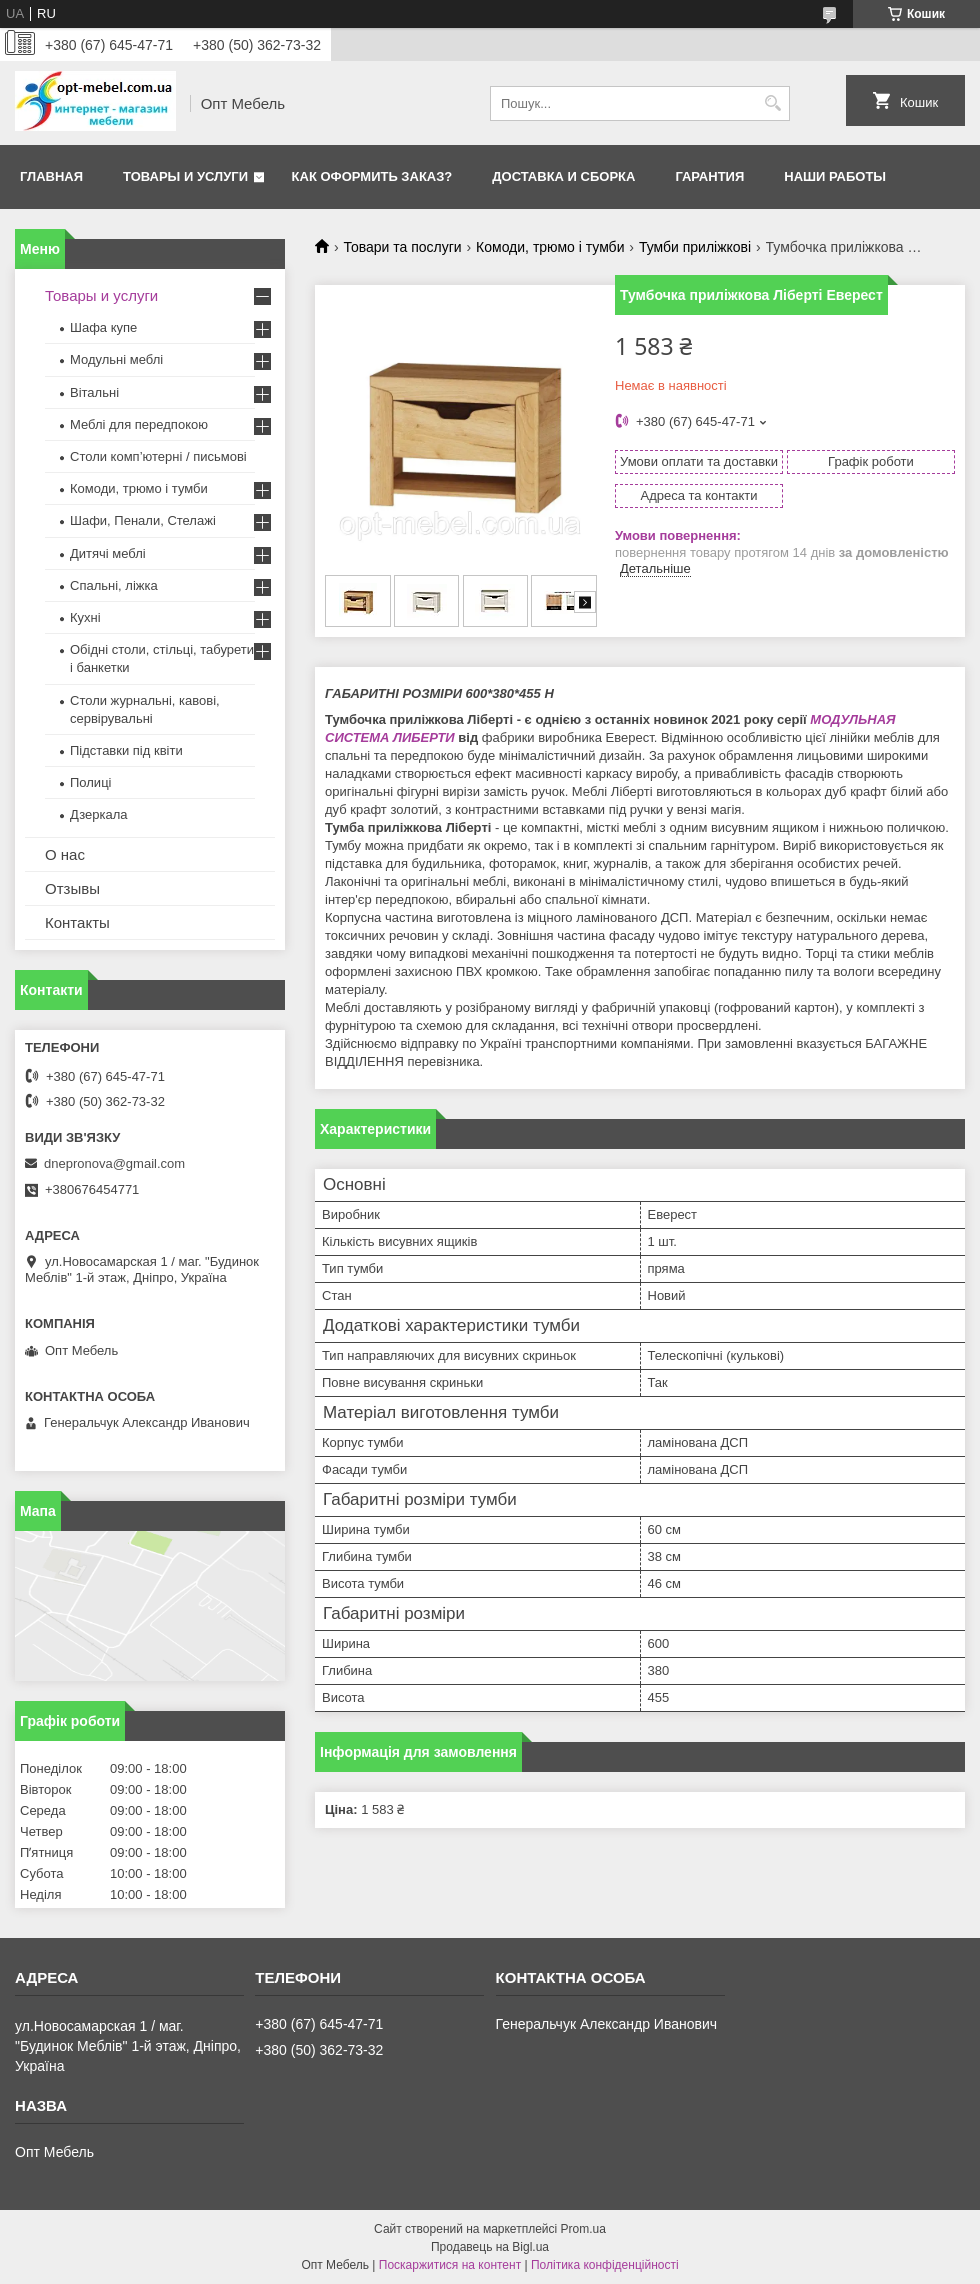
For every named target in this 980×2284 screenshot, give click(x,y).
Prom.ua (583, 2229)
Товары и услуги (185, 176)
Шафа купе (103, 327)
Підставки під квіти (126, 750)
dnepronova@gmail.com (114, 1163)
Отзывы (72, 888)
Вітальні (94, 392)
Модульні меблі (116, 359)
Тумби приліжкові (695, 247)
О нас (65, 854)
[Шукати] (772, 103)
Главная (51, 176)
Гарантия (709, 176)
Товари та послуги (402, 247)
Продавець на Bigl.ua (490, 2247)
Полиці (90, 782)
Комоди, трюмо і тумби (550, 247)
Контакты (77, 922)
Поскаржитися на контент (450, 2265)
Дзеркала (99, 814)
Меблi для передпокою (139, 424)
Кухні (85, 617)
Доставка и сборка (563, 176)
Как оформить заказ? (372, 176)
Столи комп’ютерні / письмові (158, 456)
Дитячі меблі (108, 553)
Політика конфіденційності (605, 2265)
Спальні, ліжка (114, 585)
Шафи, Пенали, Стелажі (143, 520)
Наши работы (835, 176)
